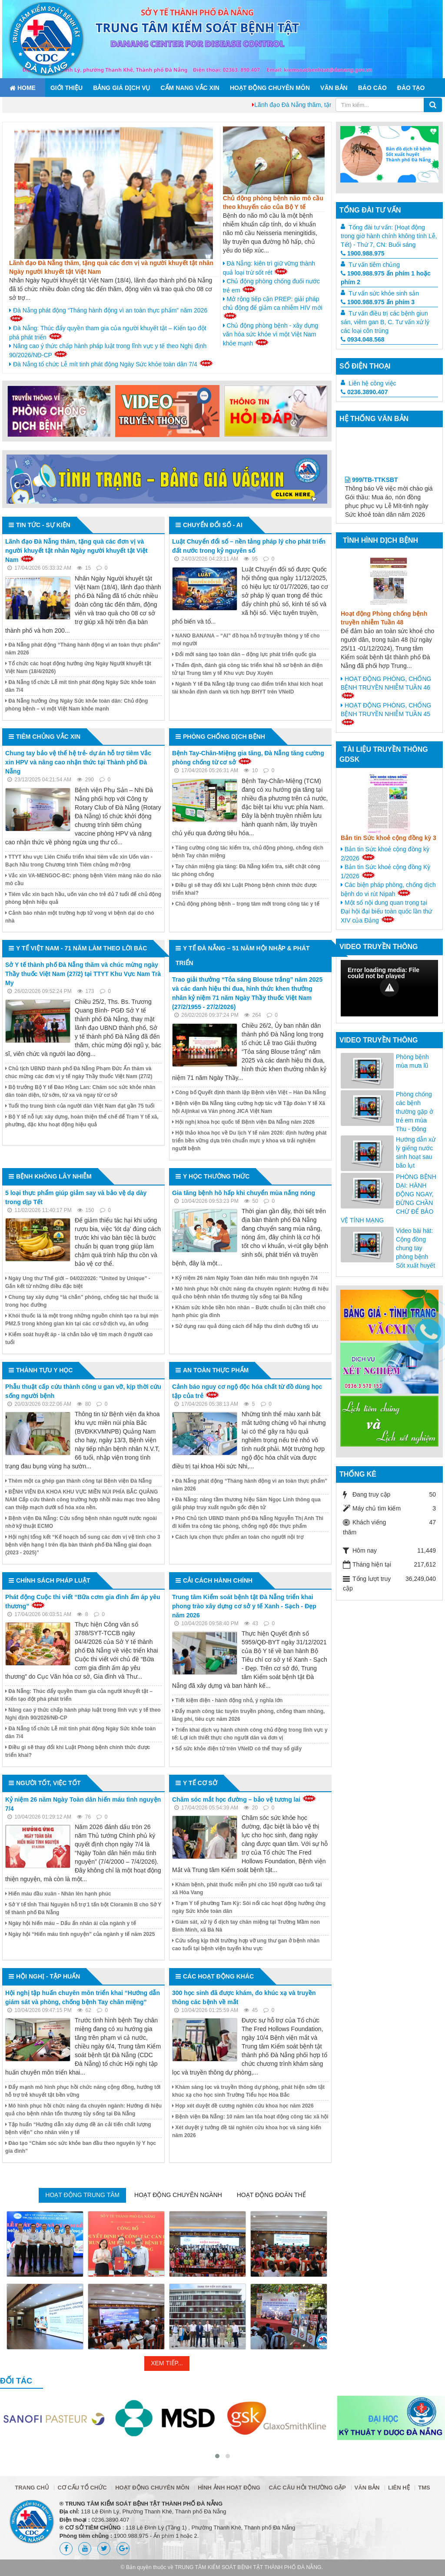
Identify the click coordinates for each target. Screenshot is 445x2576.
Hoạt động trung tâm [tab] (82, 2194)
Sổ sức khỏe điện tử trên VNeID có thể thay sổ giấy (237, 1749)
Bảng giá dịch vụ (121, 87)
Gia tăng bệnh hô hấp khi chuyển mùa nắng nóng (243, 1192)
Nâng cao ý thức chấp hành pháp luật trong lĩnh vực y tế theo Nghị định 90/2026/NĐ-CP (107, 350)
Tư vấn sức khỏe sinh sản (384, 293)
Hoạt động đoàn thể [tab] (271, 2194)
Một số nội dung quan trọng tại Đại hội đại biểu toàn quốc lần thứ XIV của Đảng (386, 911)
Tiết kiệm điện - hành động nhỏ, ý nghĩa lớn (227, 1700)
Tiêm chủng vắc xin (48, 736)
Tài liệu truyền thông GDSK (383, 754)
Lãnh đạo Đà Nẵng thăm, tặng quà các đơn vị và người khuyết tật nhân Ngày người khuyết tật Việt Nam (76, 550)
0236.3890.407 (364, 391)
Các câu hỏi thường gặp (307, 2487)
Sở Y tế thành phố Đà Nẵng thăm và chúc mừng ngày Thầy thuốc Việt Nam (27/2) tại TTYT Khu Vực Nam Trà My (83, 973)
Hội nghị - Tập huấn (48, 1976)
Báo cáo (372, 87)
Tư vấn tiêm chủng (374, 264)
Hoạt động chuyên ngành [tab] (178, 2194)
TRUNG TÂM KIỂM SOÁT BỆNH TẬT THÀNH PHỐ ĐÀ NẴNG (248, 2567)
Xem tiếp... (167, 2363)
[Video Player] (389, 988)
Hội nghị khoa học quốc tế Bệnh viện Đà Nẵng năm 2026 (243, 1122)
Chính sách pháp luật (53, 1580)
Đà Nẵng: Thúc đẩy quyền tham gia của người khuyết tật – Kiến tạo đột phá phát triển (107, 333)
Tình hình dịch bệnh (380, 540)
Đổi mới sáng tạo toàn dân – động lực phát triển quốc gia (244, 654)
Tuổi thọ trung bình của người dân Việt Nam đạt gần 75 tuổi (80, 1106)
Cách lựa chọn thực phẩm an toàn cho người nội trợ (237, 1537)
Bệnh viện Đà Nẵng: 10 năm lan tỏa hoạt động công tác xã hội (250, 2117)
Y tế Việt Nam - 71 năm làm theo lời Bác (81, 948)
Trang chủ (32, 2487)
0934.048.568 (363, 339)
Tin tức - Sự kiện (43, 524)
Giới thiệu (66, 87)
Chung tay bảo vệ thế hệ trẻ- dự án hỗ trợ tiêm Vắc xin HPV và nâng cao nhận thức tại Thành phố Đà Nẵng (78, 762)
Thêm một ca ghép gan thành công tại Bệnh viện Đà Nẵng (78, 1481)
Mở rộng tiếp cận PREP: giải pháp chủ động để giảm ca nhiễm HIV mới (272, 307)
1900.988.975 (363, 253)
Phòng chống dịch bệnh (224, 736)
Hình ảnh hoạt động (229, 2487)
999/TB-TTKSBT (371, 497)
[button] (389, 987)
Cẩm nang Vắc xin (189, 87)
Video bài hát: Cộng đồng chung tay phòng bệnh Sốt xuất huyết (415, 1248)
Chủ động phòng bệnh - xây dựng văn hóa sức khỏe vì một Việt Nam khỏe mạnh (271, 334)
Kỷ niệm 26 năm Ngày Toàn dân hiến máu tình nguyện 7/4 (245, 1278)
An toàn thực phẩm (216, 1370)
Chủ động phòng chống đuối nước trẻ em (271, 286)
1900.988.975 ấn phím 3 (378, 302)
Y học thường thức (216, 1176)
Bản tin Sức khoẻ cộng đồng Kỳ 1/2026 (385, 871)
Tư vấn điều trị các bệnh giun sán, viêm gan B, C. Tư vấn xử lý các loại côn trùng (385, 322)
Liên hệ (399, 2487)
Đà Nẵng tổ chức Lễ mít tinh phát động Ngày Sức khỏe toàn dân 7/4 (111, 364)
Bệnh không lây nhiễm (54, 1176)
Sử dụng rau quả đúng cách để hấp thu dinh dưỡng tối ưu (245, 1326)
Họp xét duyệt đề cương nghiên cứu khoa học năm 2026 (243, 2106)
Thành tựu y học (44, 1370)
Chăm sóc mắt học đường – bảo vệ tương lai (236, 1799)
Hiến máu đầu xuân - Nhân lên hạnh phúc (58, 1894)
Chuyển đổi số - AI (212, 524)
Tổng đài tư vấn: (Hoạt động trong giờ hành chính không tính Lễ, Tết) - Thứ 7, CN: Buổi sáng (389, 236)
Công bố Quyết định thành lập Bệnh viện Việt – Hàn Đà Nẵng (249, 1092)
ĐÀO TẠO (411, 87)
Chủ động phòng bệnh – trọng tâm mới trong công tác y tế (245, 904)
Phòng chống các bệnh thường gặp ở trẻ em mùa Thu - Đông (414, 1111)
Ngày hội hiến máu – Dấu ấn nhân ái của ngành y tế (70, 1923)
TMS (424, 2487)
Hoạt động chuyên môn (270, 87)
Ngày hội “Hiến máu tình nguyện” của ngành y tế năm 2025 (80, 1934)
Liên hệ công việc (372, 383)
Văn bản (334, 87)
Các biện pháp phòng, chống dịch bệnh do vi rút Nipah (388, 889)
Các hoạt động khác (218, 1976)
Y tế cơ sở (200, 1782)
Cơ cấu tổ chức (81, 2487)
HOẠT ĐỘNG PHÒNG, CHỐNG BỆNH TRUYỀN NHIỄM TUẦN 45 (386, 713)
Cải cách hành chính (217, 1580)
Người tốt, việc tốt (48, 1782)
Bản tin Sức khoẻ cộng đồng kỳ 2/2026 (385, 854)
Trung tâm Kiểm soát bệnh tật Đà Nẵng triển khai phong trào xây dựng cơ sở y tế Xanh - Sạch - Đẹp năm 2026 (244, 1606)
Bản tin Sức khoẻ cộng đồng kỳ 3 (388, 837)
